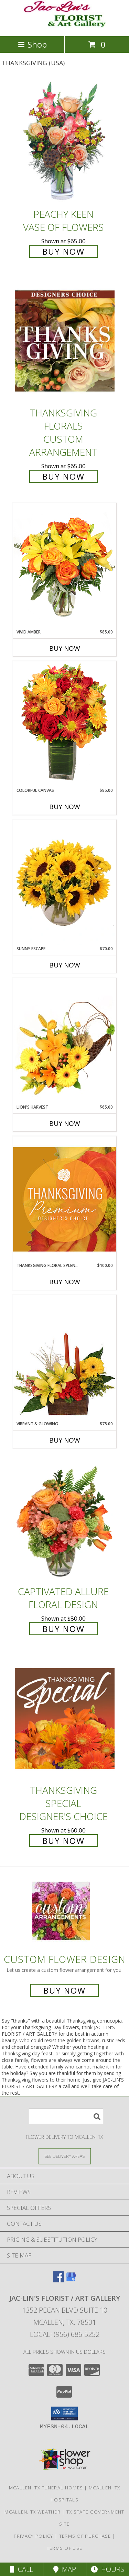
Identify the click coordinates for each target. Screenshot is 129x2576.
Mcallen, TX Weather (32, 2512)
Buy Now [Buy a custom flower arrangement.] (64, 1990)
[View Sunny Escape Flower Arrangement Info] (64, 882)
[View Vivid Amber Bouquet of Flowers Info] (64, 565)
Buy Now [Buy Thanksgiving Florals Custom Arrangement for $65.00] (63, 476)
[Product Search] (66, 2116)
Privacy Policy (33, 2536)
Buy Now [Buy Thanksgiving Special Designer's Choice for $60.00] (63, 1840)
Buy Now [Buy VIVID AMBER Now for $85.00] (64, 648)
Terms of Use (65, 2548)
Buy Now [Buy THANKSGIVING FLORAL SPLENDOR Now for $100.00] (64, 1281)
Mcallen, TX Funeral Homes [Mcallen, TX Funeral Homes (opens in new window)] (46, 2488)
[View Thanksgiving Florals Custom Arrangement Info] (65, 340)
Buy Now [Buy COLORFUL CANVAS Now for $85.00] (64, 806)
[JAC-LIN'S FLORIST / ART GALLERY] (64, 26)
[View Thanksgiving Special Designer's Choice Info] (65, 1718)
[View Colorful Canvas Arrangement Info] (64, 724)
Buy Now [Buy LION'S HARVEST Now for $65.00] (64, 1123)
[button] (64, 2413)
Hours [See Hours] (107, 2569)
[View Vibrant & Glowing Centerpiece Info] (64, 1357)
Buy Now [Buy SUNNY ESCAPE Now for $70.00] (64, 965)
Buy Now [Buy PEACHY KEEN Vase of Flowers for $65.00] (63, 251)
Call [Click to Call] (21, 2569)
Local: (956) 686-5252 (64, 2334)
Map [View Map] (64, 2569)
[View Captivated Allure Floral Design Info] (65, 1519)
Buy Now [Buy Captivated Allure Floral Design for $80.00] (63, 1628)
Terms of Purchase (85, 2536)
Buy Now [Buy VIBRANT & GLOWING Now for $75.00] (64, 1440)
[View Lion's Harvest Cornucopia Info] (64, 1040)
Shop (32, 44)
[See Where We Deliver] (65, 2156)
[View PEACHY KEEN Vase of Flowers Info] (65, 142)
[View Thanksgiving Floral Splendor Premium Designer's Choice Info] (64, 1199)
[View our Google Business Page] (70, 2280)
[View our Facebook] (58, 2280)
